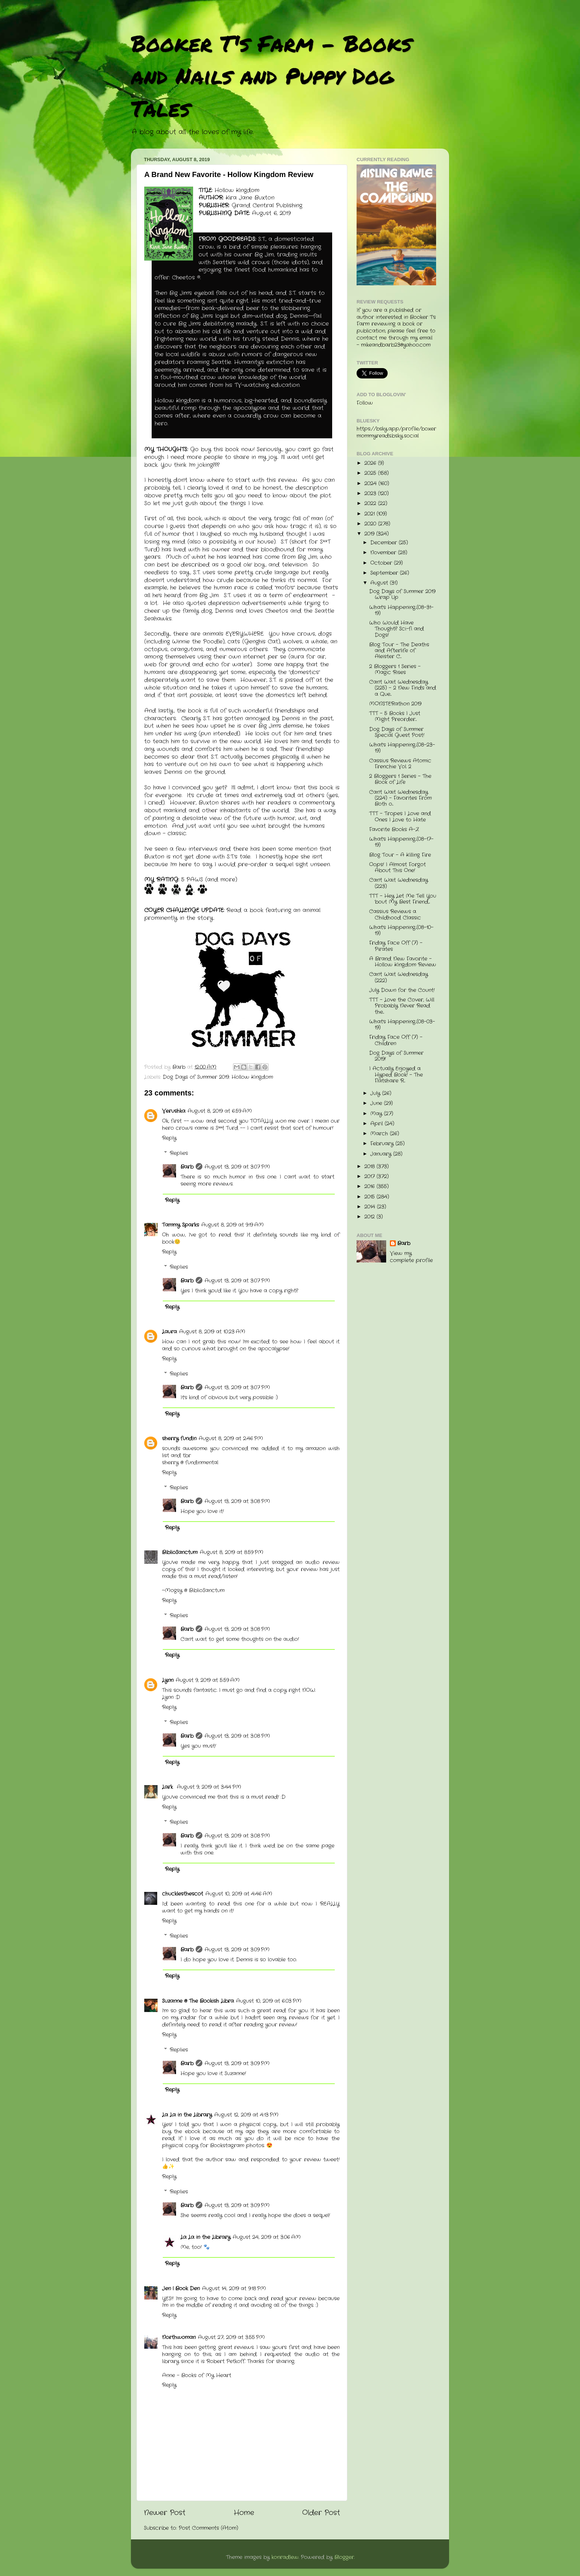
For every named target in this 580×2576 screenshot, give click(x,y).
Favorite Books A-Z (394, 829)
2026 (371, 463)
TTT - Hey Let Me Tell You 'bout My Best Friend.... (402, 899)
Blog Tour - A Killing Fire (400, 855)
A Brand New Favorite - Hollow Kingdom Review (402, 961)
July (376, 1093)
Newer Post (164, 2513)
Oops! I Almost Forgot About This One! (397, 867)
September (385, 573)
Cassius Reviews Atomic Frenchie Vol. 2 (400, 763)
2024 (371, 483)
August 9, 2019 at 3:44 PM (209, 1787)
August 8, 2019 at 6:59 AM (220, 1111)
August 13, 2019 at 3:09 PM (237, 1949)
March (380, 1133)
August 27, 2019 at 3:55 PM (231, 2337)
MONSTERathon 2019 (395, 703)
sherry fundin (179, 1438)
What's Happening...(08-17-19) (401, 842)
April (377, 1123)
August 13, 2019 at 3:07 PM (237, 1166)
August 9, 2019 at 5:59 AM (208, 1680)
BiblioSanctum (180, 1552)
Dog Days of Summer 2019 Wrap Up (402, 594)
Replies (179, 1153)
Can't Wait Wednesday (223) (398, 883)
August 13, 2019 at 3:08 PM (237, 1501)
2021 (370, 513)
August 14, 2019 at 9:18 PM (234, 2288)
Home (244, 2513)
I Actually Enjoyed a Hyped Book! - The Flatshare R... (396, 1074)
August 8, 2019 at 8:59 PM (231, 1552)
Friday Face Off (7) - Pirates (395, 945)
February (382, 1143)
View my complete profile (411, 1257)
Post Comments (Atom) (208, 2528)
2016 (370, 1186)
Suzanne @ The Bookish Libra (198, 2001)
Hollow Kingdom (252, 1077)
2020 (371, 523)
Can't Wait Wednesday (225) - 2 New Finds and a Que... (402, 688)
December (384, 542)
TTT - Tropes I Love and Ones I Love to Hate (400, 816)
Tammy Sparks (180, 1224)
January (381, 1154)
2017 (370, 1176)
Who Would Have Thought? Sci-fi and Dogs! (396, 628)
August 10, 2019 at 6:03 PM (268, 2001)
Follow (365, 403)
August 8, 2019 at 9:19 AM (232, 1224)
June (377, 1103)
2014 (370, 1206)
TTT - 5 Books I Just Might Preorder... (394, 716)
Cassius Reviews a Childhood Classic (395, 914)
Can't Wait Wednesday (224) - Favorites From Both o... (400, 798)
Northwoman (179, 2337)
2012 (370, 1216)
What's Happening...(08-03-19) (402, 1024)
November (384, 552)
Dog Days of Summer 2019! (396, 1056)
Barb (187, 1166)
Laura (169, 1331)
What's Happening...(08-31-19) (401, 610)
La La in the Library (187, 2114)
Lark (168, 1787)
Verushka (173, 1111)
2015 (370, 1196)
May (377, 1113)
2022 (371, 503)
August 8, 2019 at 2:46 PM (231, 1438)
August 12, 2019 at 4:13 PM (246, 2114)
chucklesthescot (182, 1893)
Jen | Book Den (181, 2288)
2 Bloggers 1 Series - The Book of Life (400, 779)
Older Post (321, 2513)
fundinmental (201, 1462)
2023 (371, 493)
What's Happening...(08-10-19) (401, 930)
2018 (370, 1166)
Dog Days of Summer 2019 (196, 1077)
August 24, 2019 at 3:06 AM (267, 2237)
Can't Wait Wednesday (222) (398, 977)
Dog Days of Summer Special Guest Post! (396, 732)
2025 (371, 473)
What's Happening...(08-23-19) (402, 747)
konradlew (285, 2557)
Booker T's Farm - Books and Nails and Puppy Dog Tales (271, 75)
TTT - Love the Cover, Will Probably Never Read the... (401, 1005)
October (382, 563)
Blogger (344, 2557)
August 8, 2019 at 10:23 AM (212, 1331)
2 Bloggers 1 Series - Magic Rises (395, 669)
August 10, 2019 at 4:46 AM (238, 1893)
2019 (370, 533)
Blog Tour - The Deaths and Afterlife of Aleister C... (399, 650)
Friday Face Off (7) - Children (395, 1040)
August (380, 583)
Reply (169, 1138)
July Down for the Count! (402, 990)
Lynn (167, 1680)
